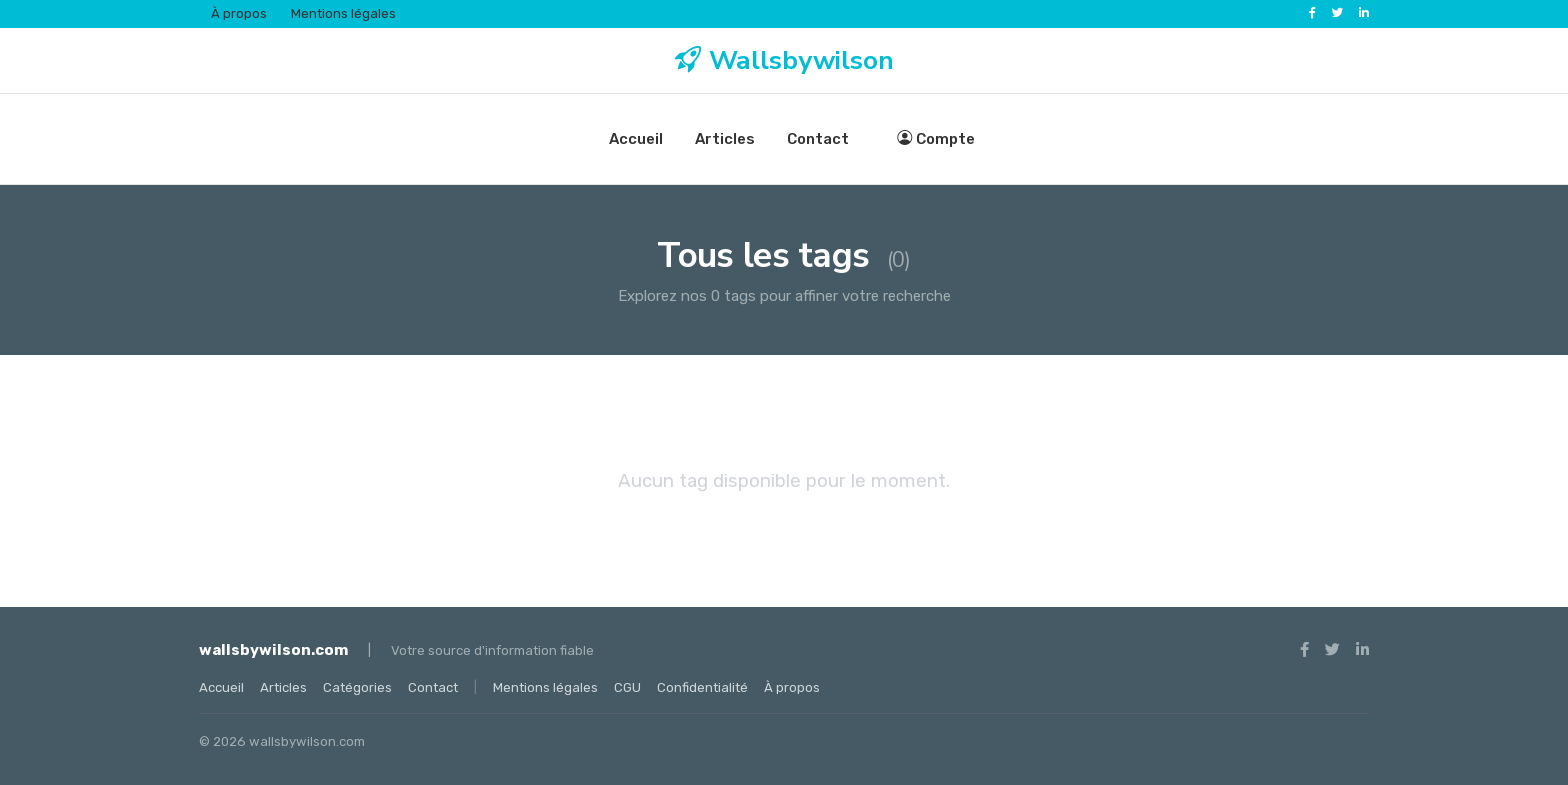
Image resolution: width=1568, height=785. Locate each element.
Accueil (636, 139)
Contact (818, 139)
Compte (936, 139)
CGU (627, 687)
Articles (725, 139)
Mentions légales (343, 13)
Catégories (357, 687)
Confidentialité (702, 687)
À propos (239, 13)
